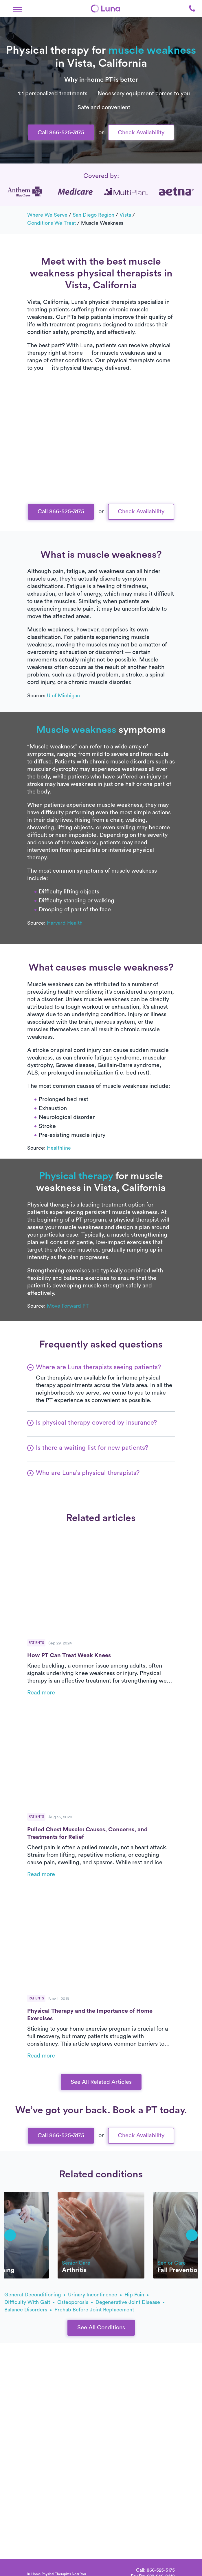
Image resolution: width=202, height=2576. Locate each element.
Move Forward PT (68, 1306)
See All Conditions (101, 2327)
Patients (36, 1642)
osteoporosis (75, 2302)
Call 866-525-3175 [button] (61, 132)
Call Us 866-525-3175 (101, 486)
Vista (125, 215)
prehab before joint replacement (94, 2309)
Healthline (59, 1148)
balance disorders (28, 2309)
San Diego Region (93, 215)
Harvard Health (64, 922)
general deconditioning (34, 2294)
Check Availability (141, 132)
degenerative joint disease (130, 2302)
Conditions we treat (51, 223)
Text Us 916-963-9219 (101, 505)
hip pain (136, 2294)
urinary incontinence (95, 2294)
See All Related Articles (101, 2082)
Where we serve (47, 215)
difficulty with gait (29, 2302)
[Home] (105, 8)
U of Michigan (63, 695)
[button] (17, 8)
